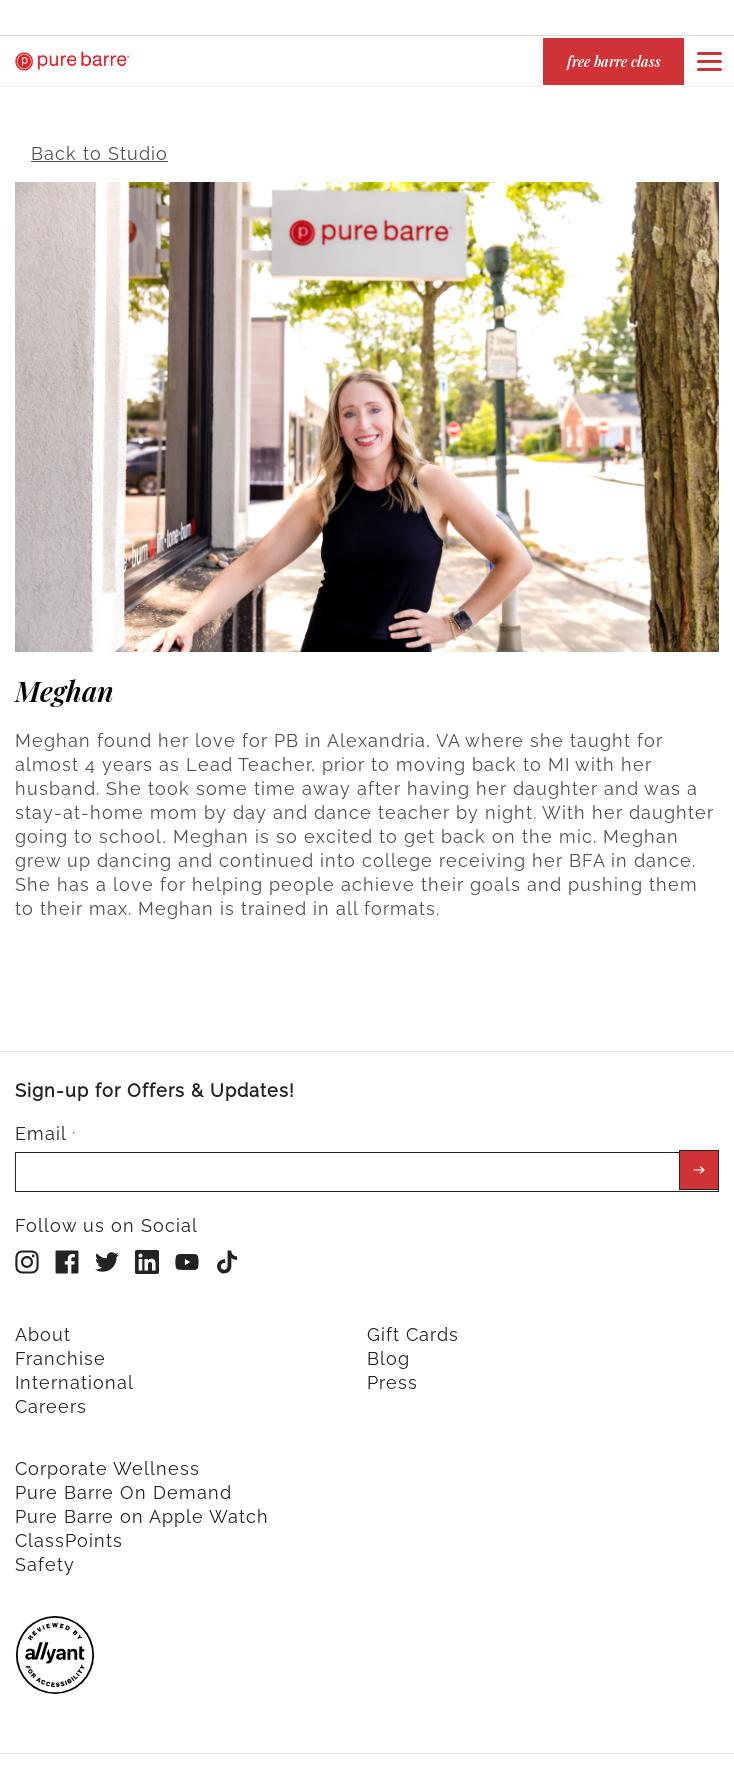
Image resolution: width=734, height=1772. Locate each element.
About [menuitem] (43, 1323)
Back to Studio (99, 143)
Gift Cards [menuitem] (413, 1323)
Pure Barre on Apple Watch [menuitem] (142, 1505)
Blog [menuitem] (388, 1347)
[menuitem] (55, 1677)
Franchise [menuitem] (60, 1347)
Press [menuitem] (392, 1371)
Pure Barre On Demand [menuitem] (123, 1481)
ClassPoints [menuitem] (69, 1529)
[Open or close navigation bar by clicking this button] (709, 61)
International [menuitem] (74, 1371)
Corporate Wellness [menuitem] (107, 1457)
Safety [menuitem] (45, 1553)
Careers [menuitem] (51, 1395)
